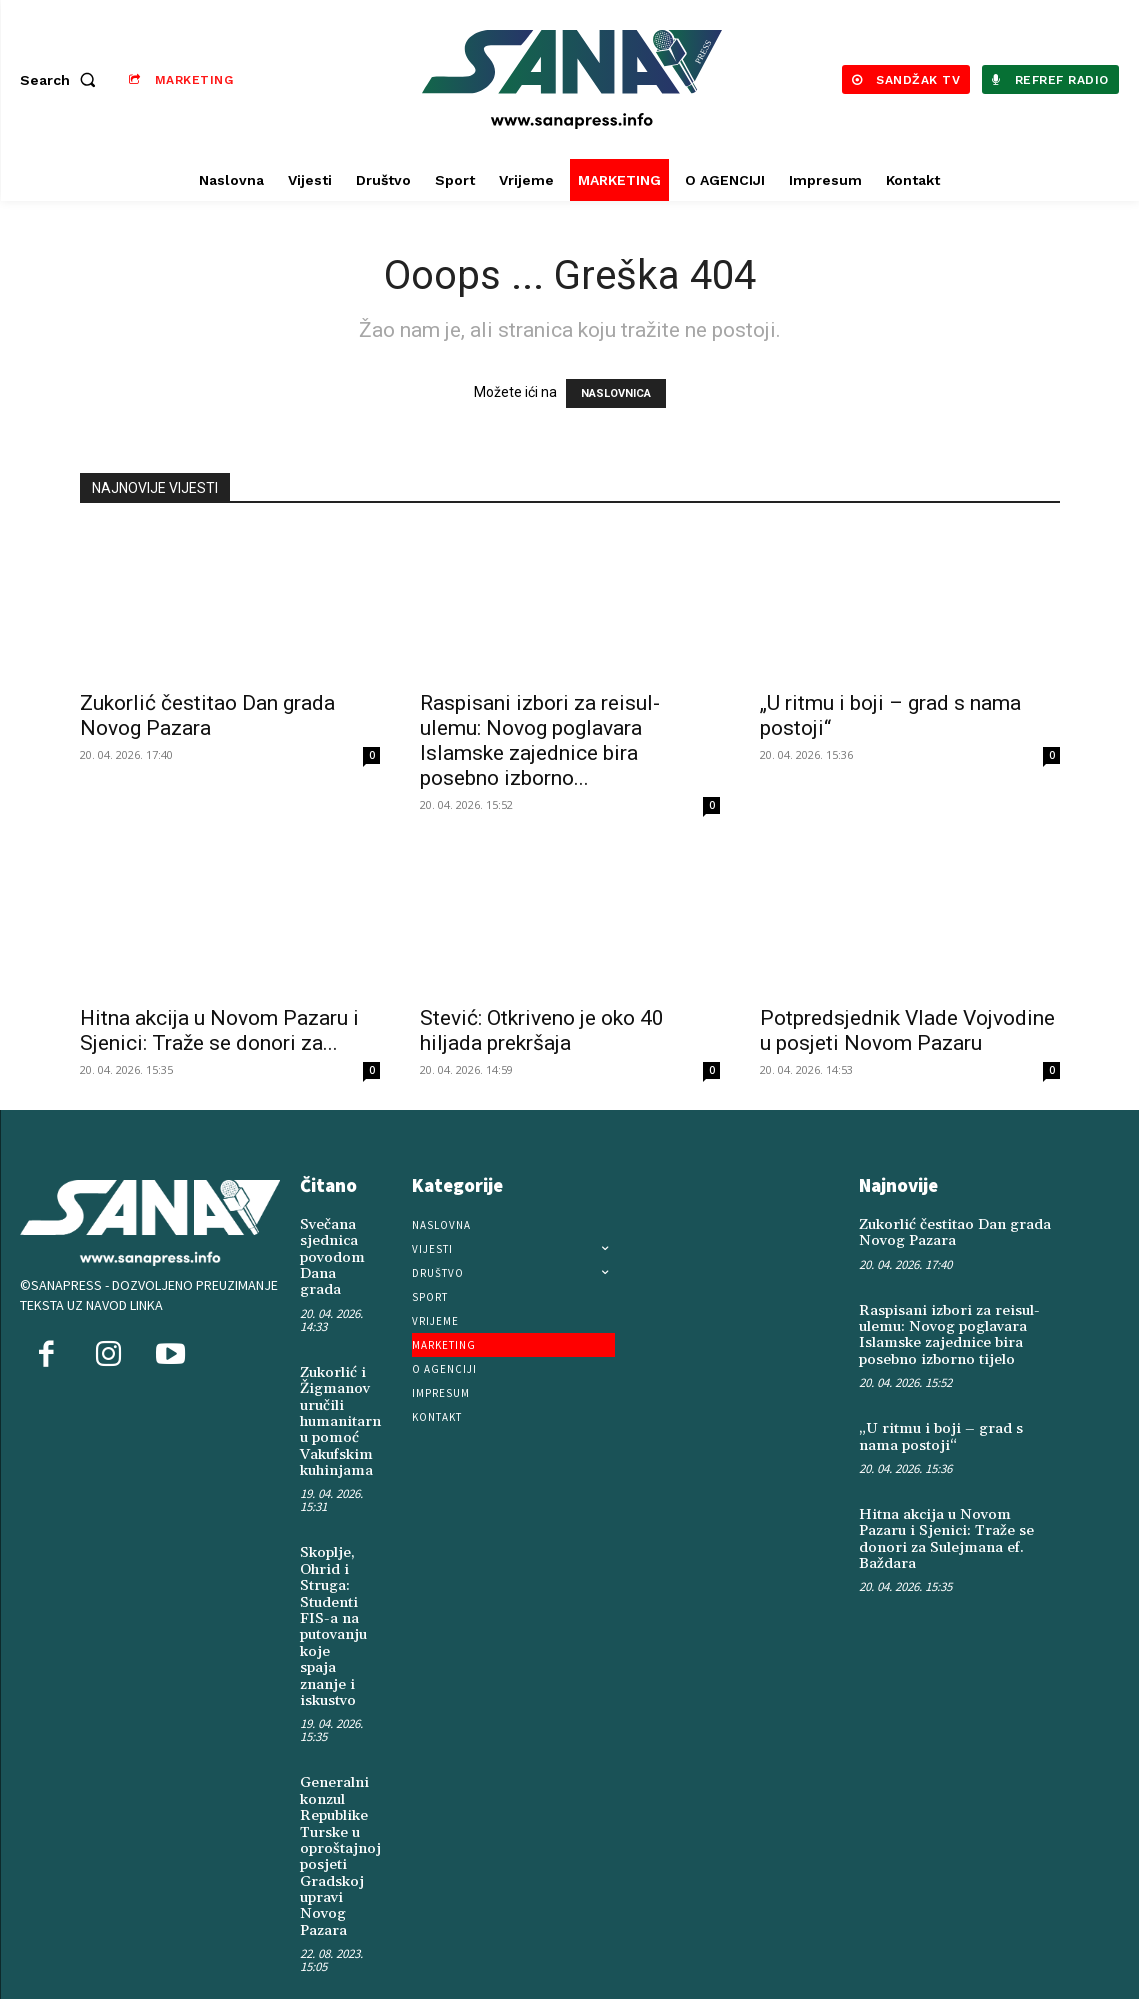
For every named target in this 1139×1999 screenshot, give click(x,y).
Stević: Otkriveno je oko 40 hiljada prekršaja (542, 1030)
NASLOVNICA (616, 393)
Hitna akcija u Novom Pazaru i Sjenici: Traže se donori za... (219, 1030)
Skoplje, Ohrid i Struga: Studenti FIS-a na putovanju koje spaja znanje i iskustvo (332, 1609)
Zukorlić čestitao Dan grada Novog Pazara (207, 715)
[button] (62, 80)
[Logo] (572, 79)
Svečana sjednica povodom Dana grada (330, 1255)
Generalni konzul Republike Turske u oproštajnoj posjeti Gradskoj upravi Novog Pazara (337, 1829)
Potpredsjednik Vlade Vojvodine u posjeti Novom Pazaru (907, 1030)
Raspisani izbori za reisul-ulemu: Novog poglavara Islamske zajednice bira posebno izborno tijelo (943, 1331)
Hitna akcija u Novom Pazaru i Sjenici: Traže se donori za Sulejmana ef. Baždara (957, 1521)
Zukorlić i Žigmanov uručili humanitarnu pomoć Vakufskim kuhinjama (338, 1413)
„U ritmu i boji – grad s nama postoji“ (952, 1429)
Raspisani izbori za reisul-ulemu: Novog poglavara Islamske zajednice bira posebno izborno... (540, 740)
